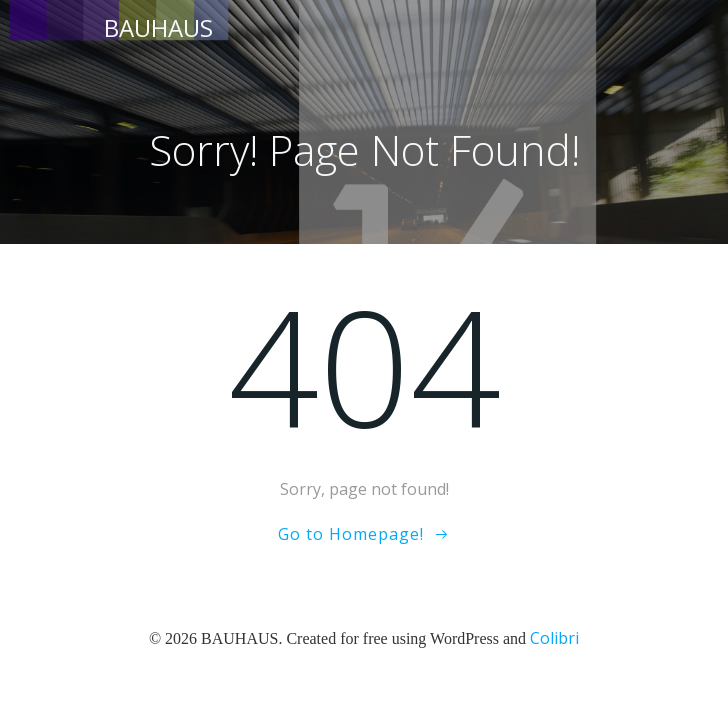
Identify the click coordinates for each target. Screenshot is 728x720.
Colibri (554, 638)
